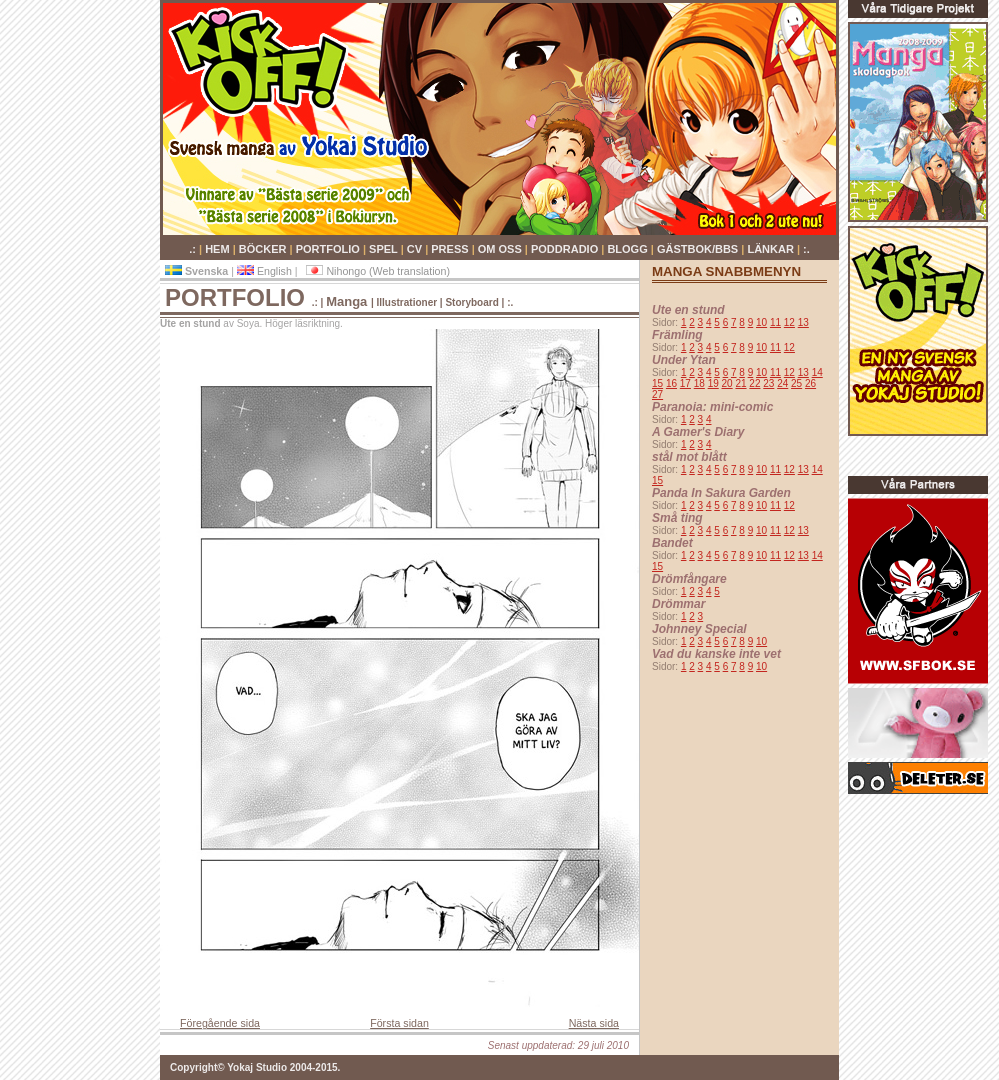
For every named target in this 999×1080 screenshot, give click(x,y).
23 (768, 383)
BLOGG (628, 249)
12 (789, 322)
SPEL (385, 249)
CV (416, 249)
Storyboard (471, 302)
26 (810, 383)
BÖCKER (264, 249)
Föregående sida (220, 1023)
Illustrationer (407, 302)
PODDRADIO (566, 249)
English (266, 271)
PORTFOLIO (329, 249)
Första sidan (399, 1023)
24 (782, 383)
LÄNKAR (772, 249)
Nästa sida (594, 1023)
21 (740, 383)
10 (761, 322)
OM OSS (501, 249)
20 (727, 383)
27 (657, 394)
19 (713, 383)
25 (796, 383)
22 (754, 383)
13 (803, 322)
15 (657, 383)
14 (817, 372)
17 (685, 383)
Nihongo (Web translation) (378, 271)
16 (671, 383)
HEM (219, 249)
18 (699, 383)
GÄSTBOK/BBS (699, 249)
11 (775, 322)
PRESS (451, 249)
